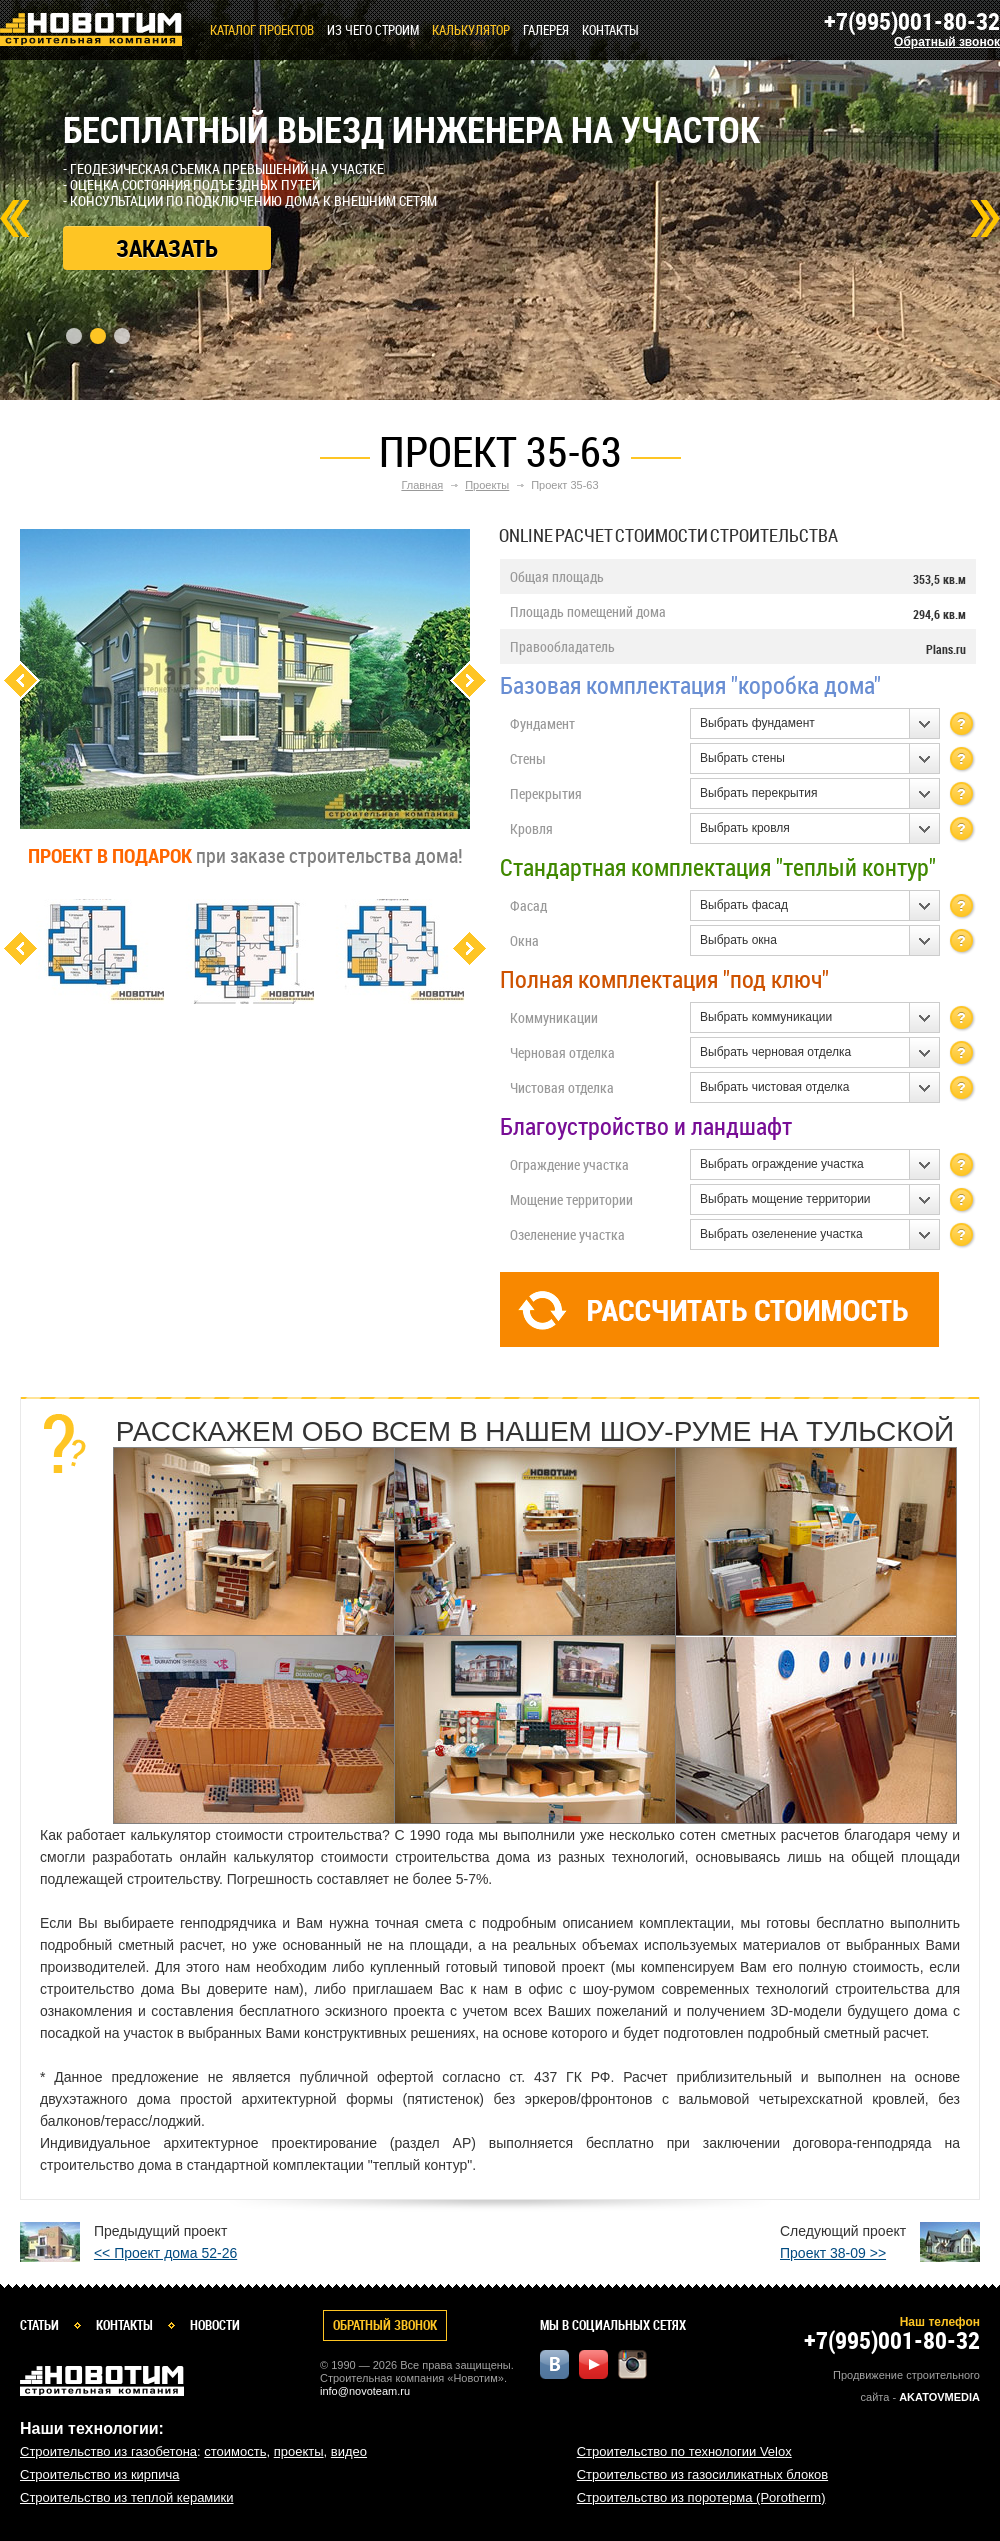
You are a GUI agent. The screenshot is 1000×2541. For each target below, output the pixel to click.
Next (985, 218)
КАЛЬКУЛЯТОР (471, 30)
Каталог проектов (262, 30)
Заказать (167, 248)
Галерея (546, 30)
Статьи (39, 2325)
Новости (215, 2325)
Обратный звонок (947, 42)
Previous (20, 680)
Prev (15, 218)
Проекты (487, 485)
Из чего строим (373, 30)
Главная (422, 485)
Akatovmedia (939, 2397)
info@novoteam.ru (365, 2391)
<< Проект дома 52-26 (165, 2253)
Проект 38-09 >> (833, 2253)
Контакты (610, 30)
